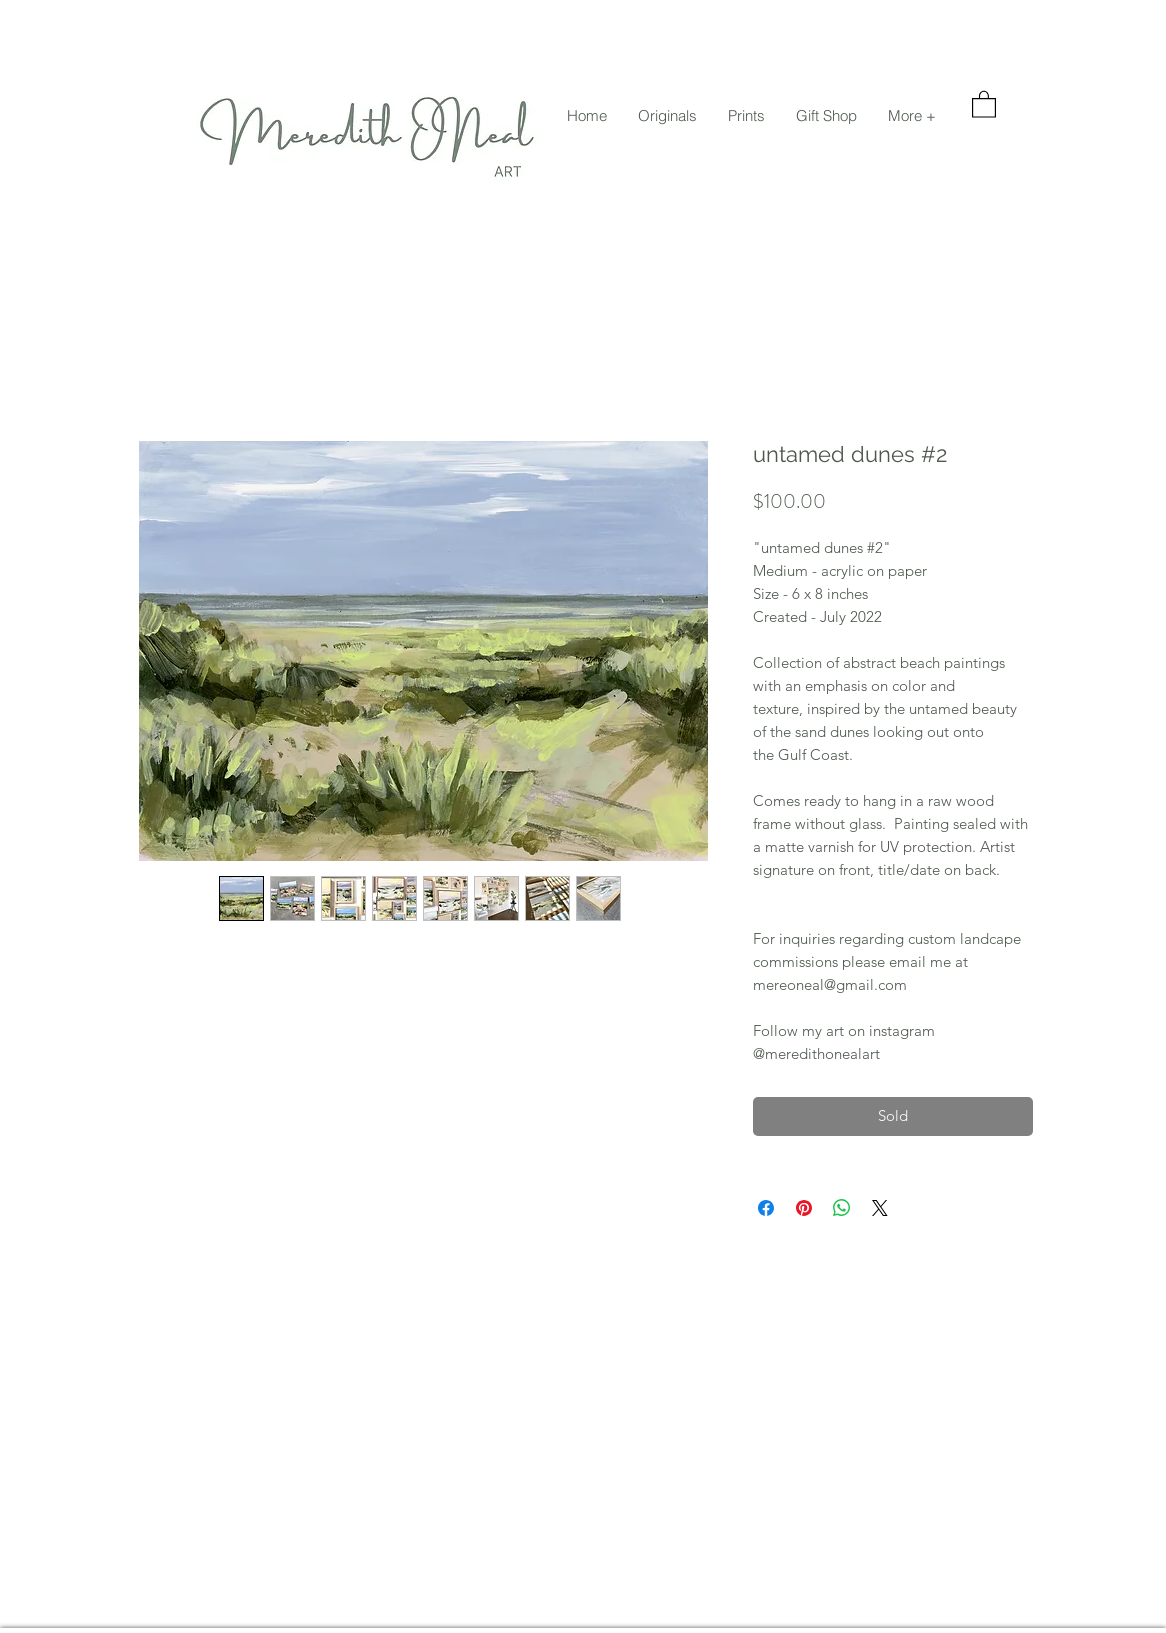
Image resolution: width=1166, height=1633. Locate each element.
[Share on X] (880, 1208)
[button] (667, 116)
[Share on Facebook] (766, 1208)
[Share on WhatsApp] (842, 1208)
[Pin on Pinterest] (804, 1208)
